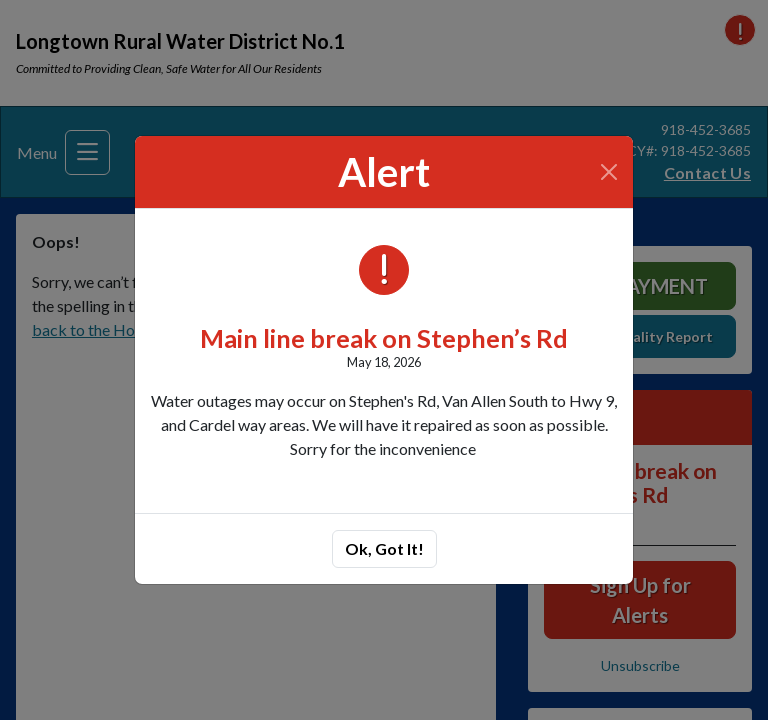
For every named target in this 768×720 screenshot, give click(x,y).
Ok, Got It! (384, 548)
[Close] (609, 172)
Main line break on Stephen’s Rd (384, 338)
